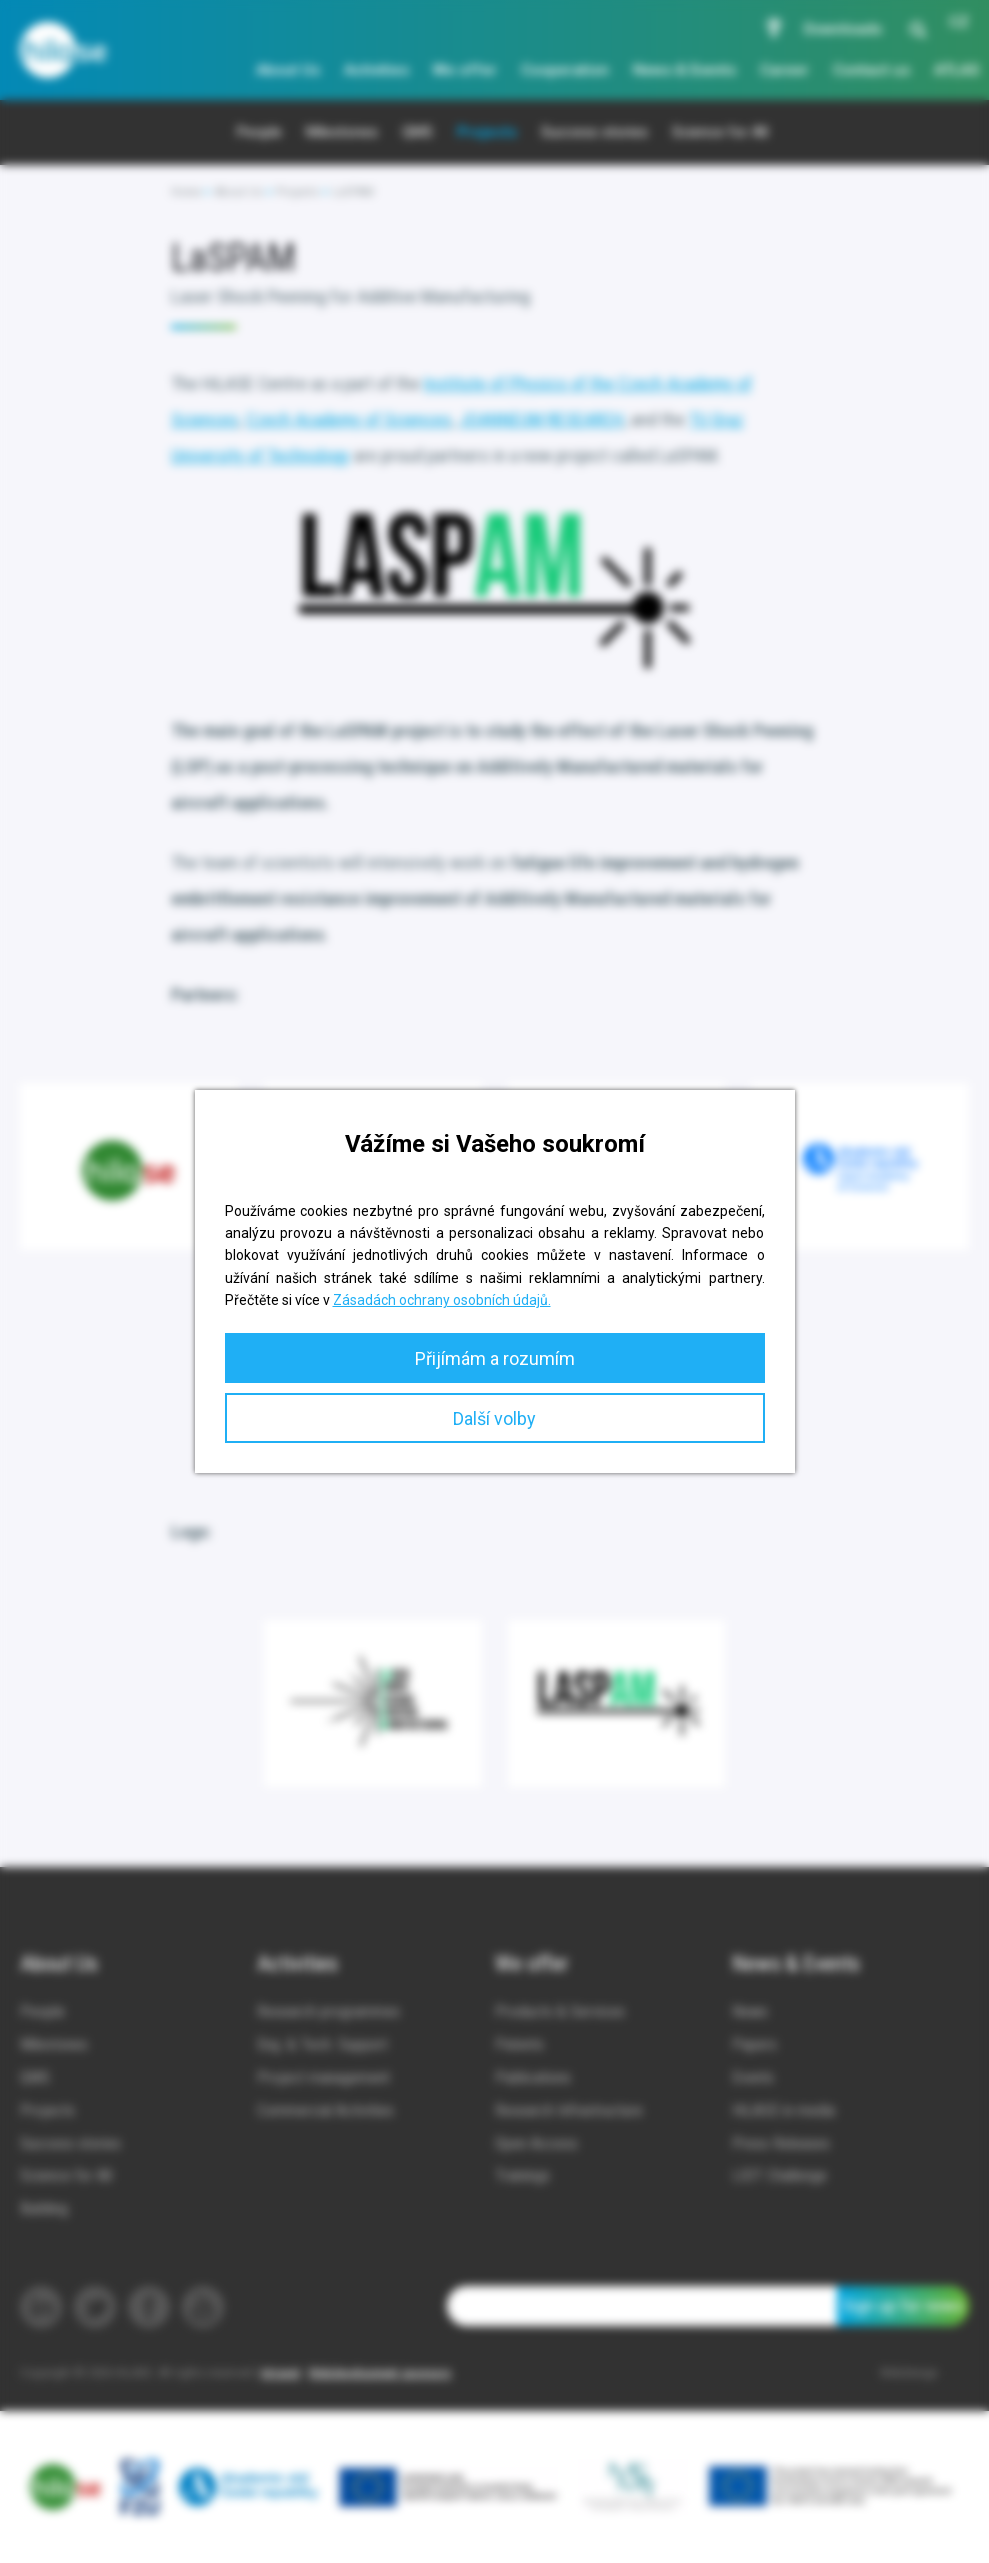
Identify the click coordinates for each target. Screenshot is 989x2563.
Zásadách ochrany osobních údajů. (442, 1300)
